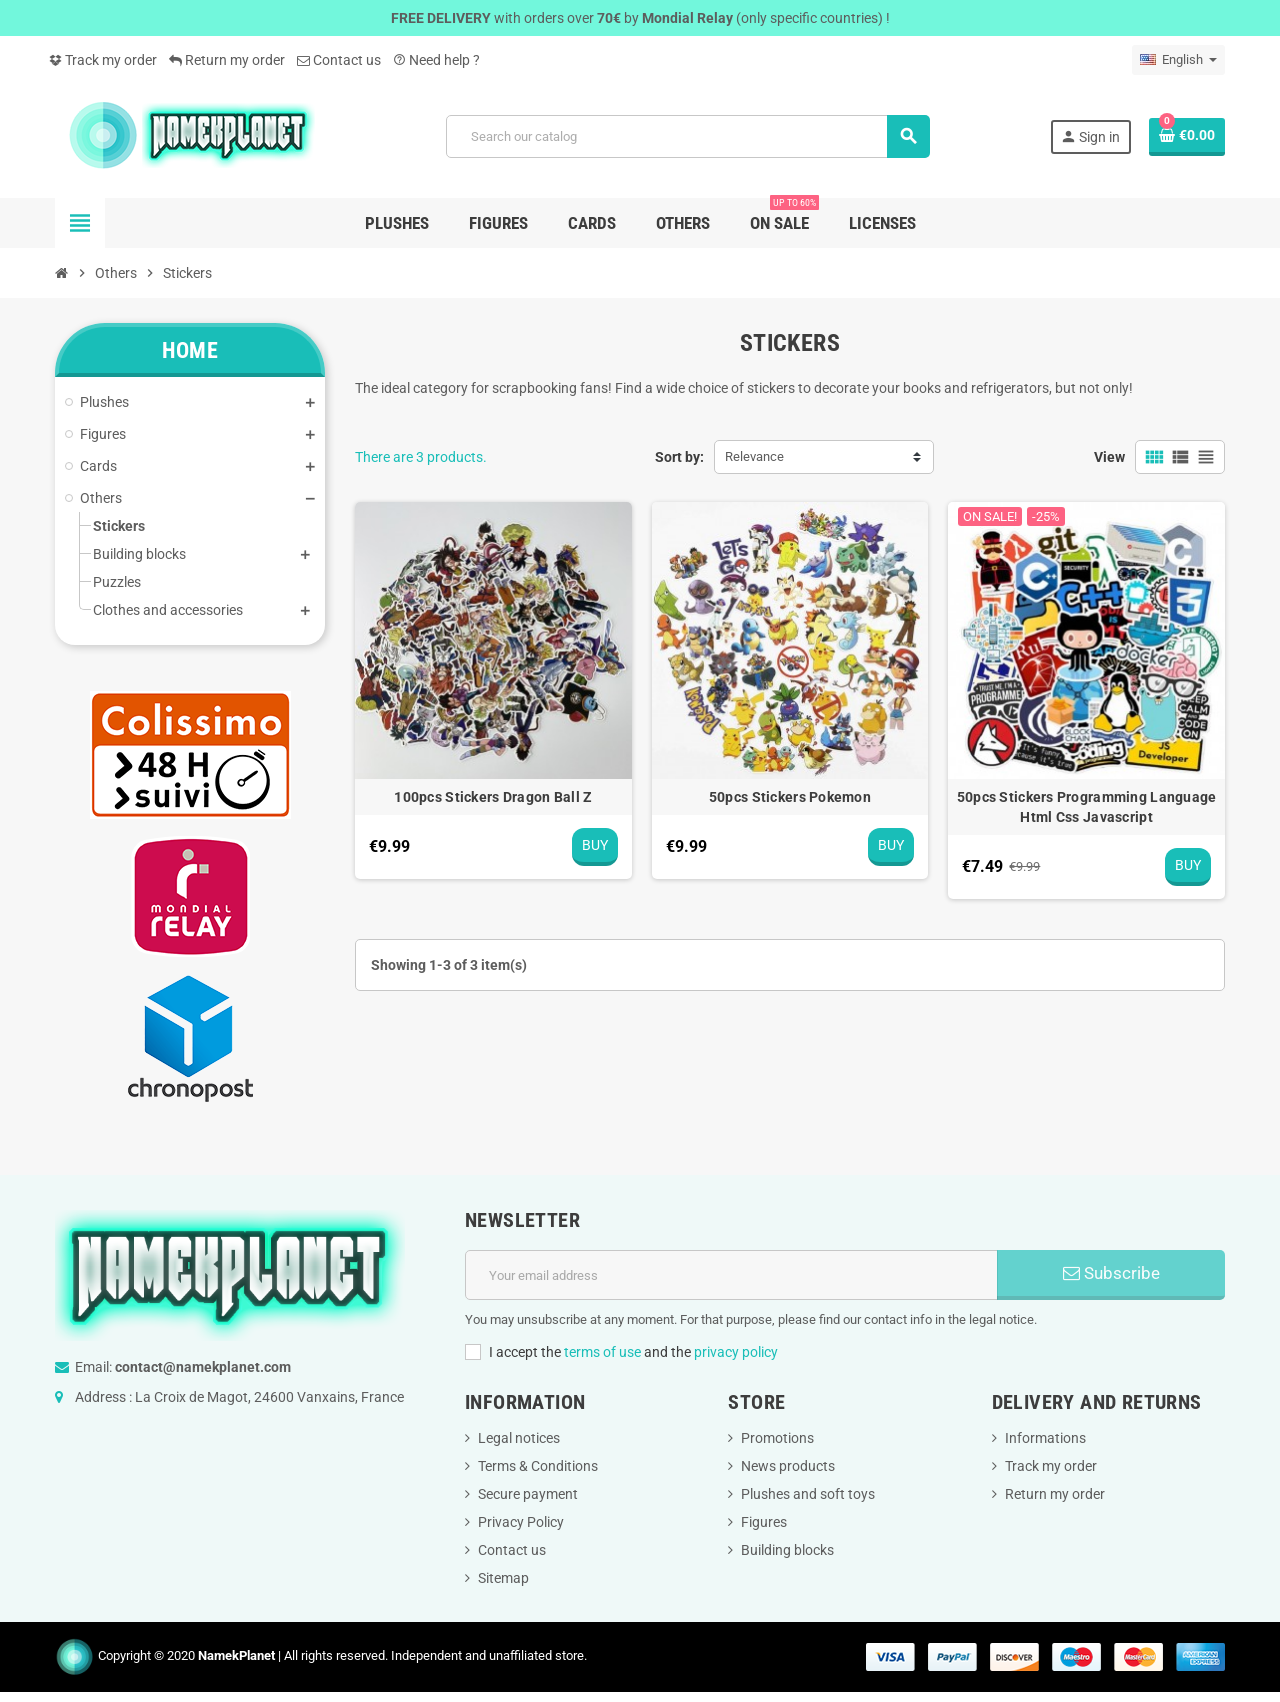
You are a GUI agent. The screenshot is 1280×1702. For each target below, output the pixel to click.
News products (788, 1466)
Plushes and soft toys (808, 1494)
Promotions (777, 1438)
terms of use (602, 1352)
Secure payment (528, 1494)
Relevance (754, 456)
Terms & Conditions (538, 1466)
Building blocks (787, 1550)
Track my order (103, 60)
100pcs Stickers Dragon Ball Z (493, 797)
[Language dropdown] (1178, 60)
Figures (764, 1522)
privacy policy (736, 1352)
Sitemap (503, 1578)
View (1109, 457)
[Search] (687, 136)
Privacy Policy (521, 1522)
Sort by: (679, 457)
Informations (1045, 1438)
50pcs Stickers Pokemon (790, 797)
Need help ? (436, 60)
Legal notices (519, 1438)
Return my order (227, 60)
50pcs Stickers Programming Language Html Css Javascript (1087, 807)
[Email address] (731, 1275)
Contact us (339, 60)
